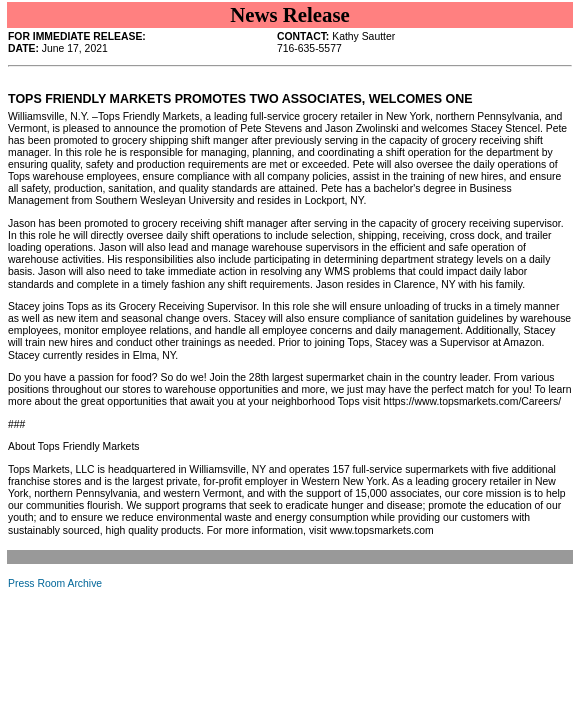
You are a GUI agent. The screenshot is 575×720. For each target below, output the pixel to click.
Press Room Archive (55, 583)
